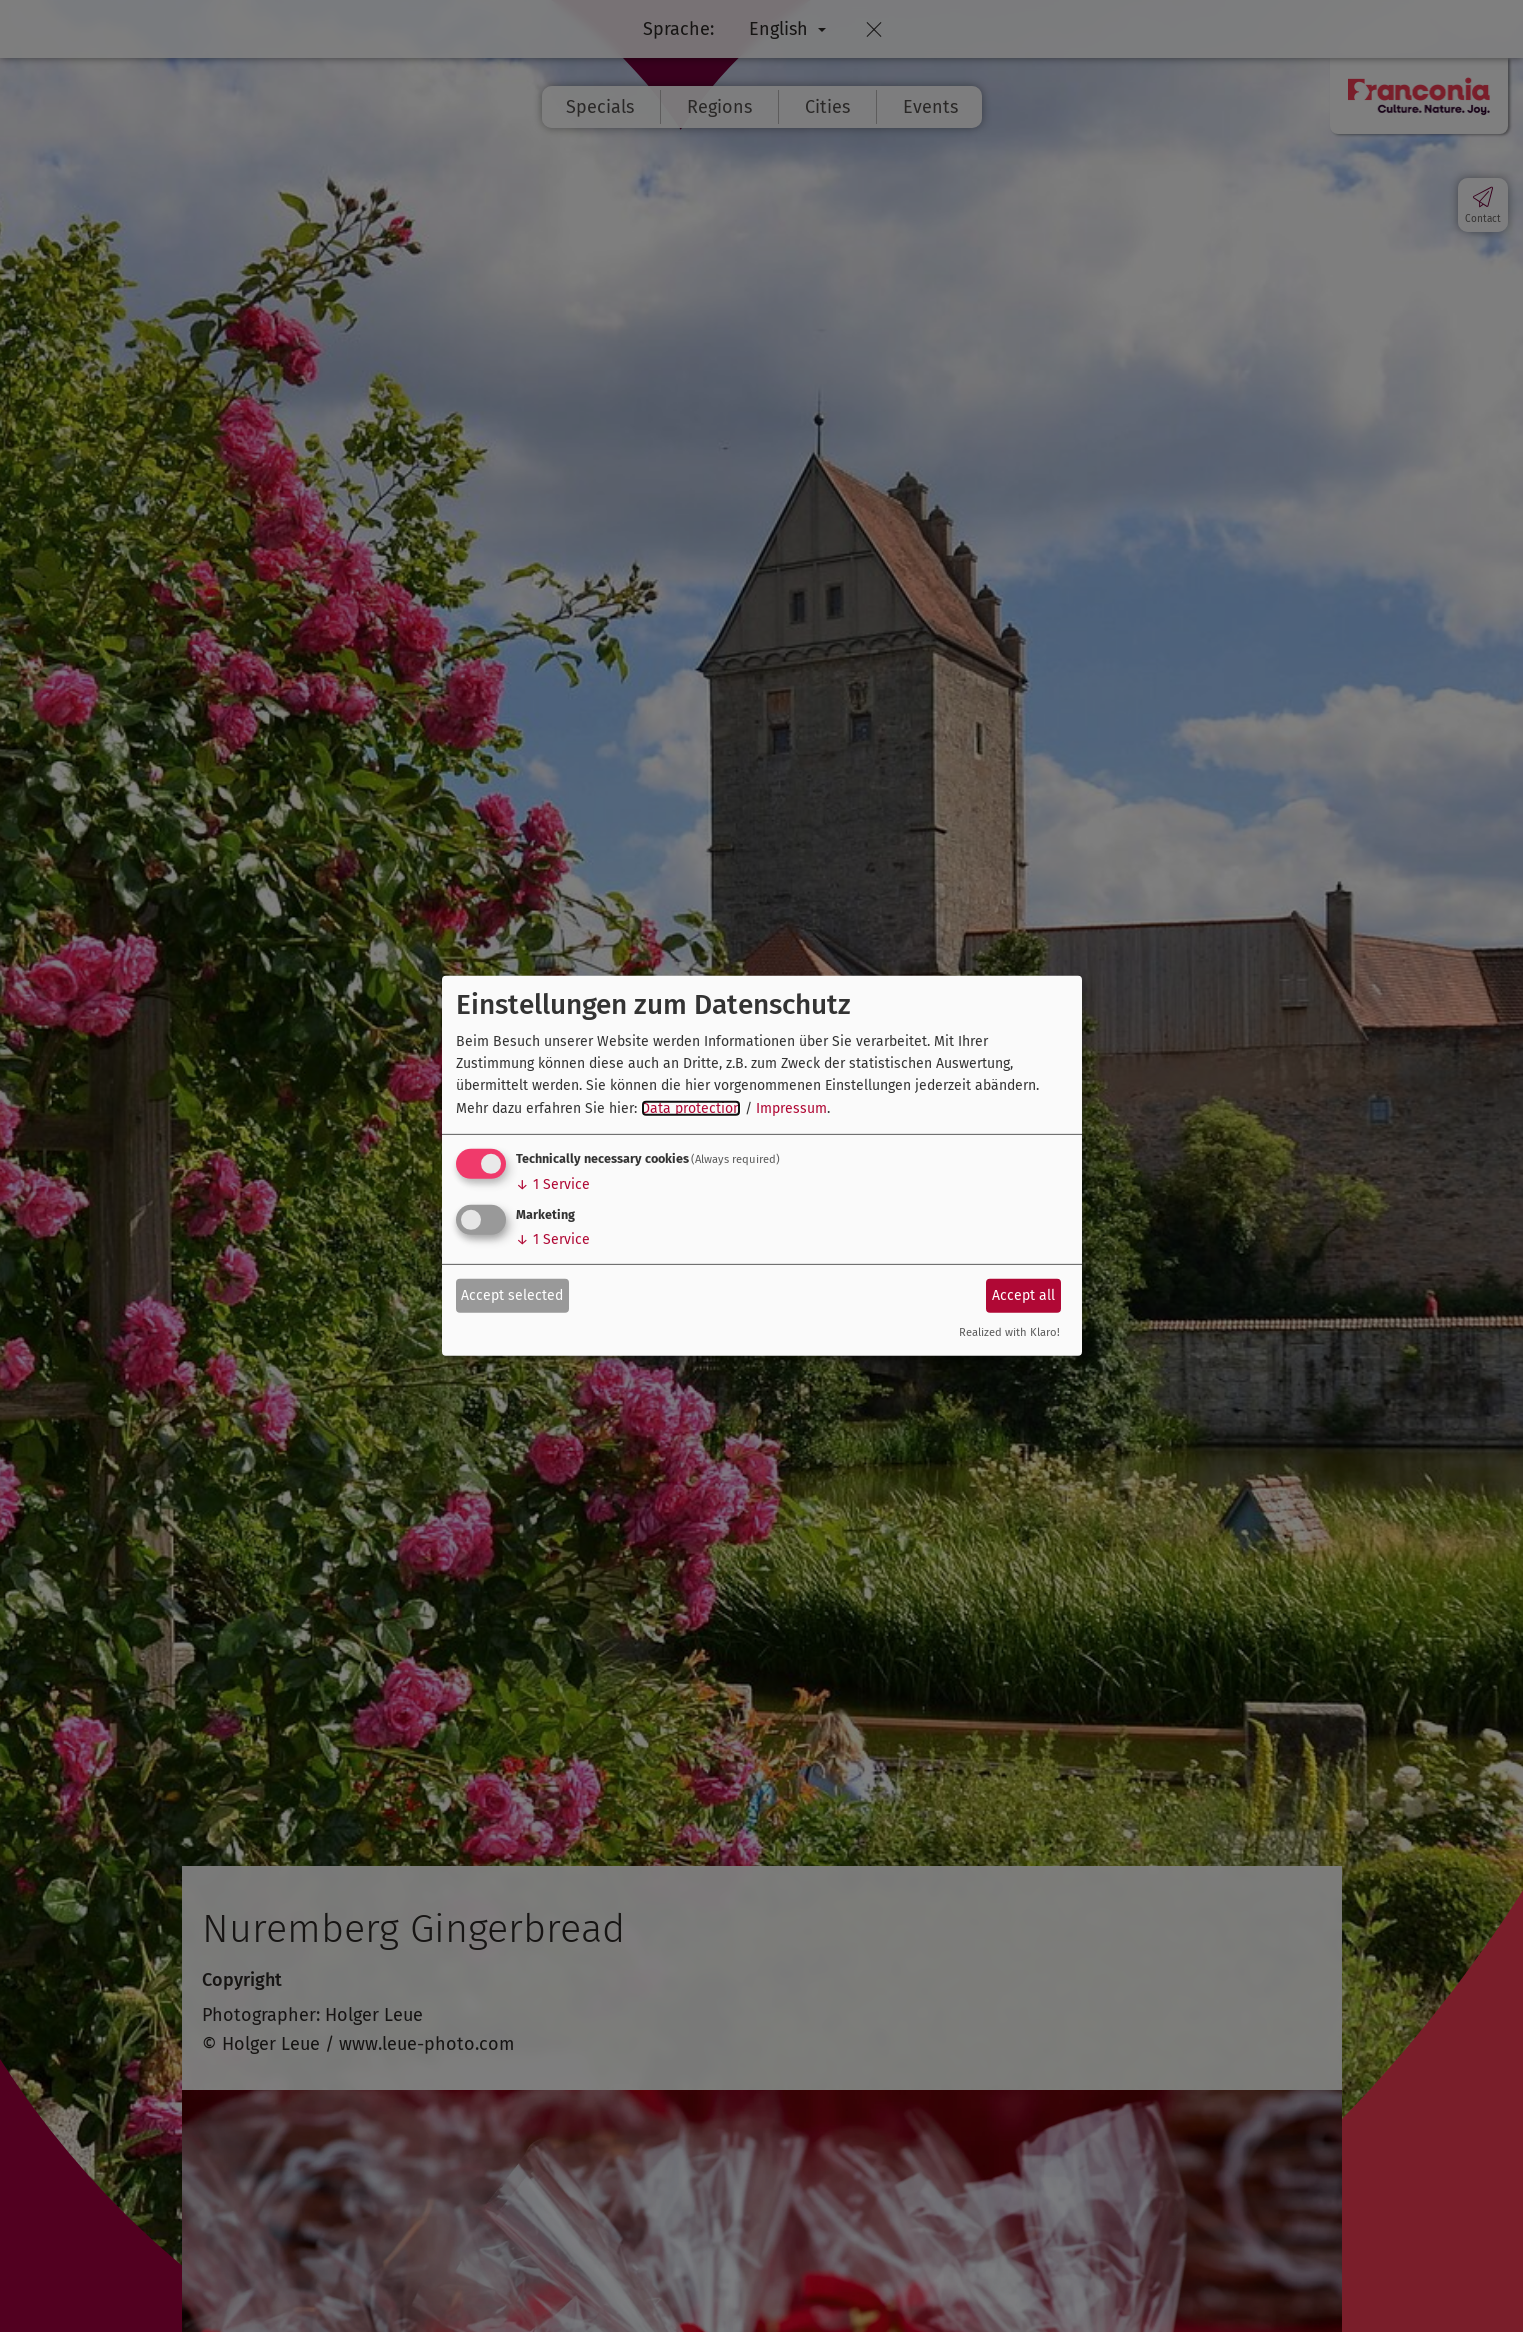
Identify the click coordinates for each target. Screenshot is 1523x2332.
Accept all (1023, 1294)
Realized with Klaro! (1009, 1332)
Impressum (791, 1108)
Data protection (691, 1108)
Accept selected (512, 1294)
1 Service (553, 1184)
